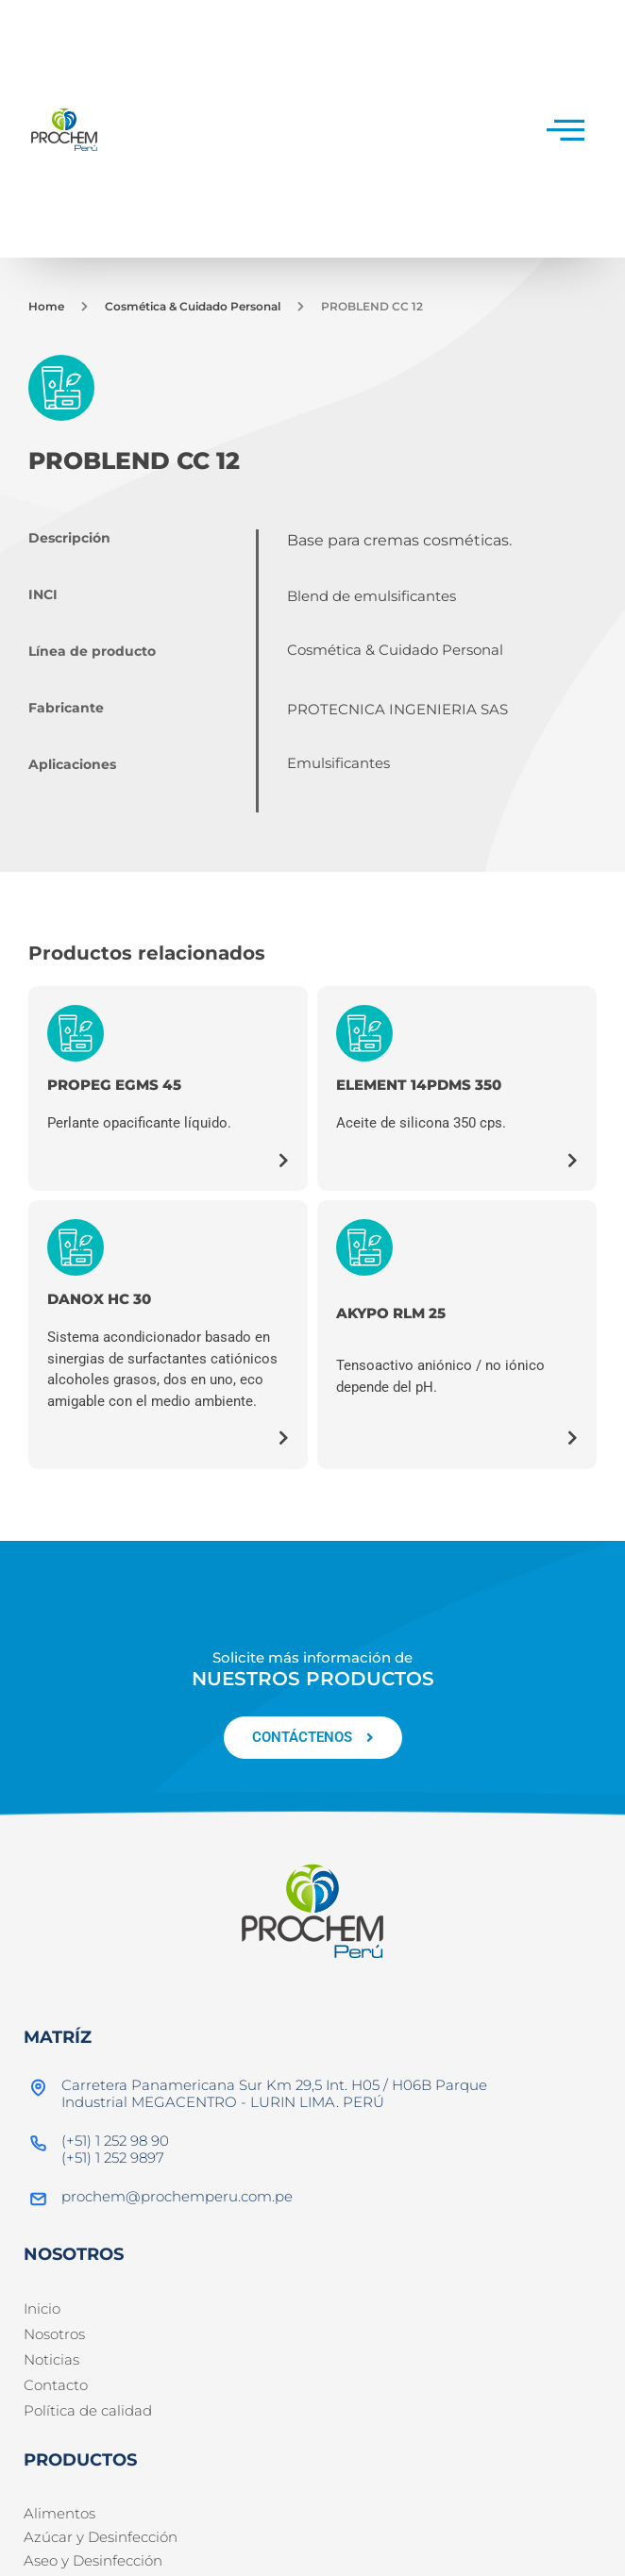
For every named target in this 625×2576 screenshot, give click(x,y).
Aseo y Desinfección (93, 2560)
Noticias (51, 2359)
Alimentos (59, 2513)
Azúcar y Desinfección (100, 2537)
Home (46, 306)
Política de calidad (88, 2410)
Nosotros (54, 2334)
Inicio (42, 2308)
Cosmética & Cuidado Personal (192, 306)
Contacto (56, 2385)
